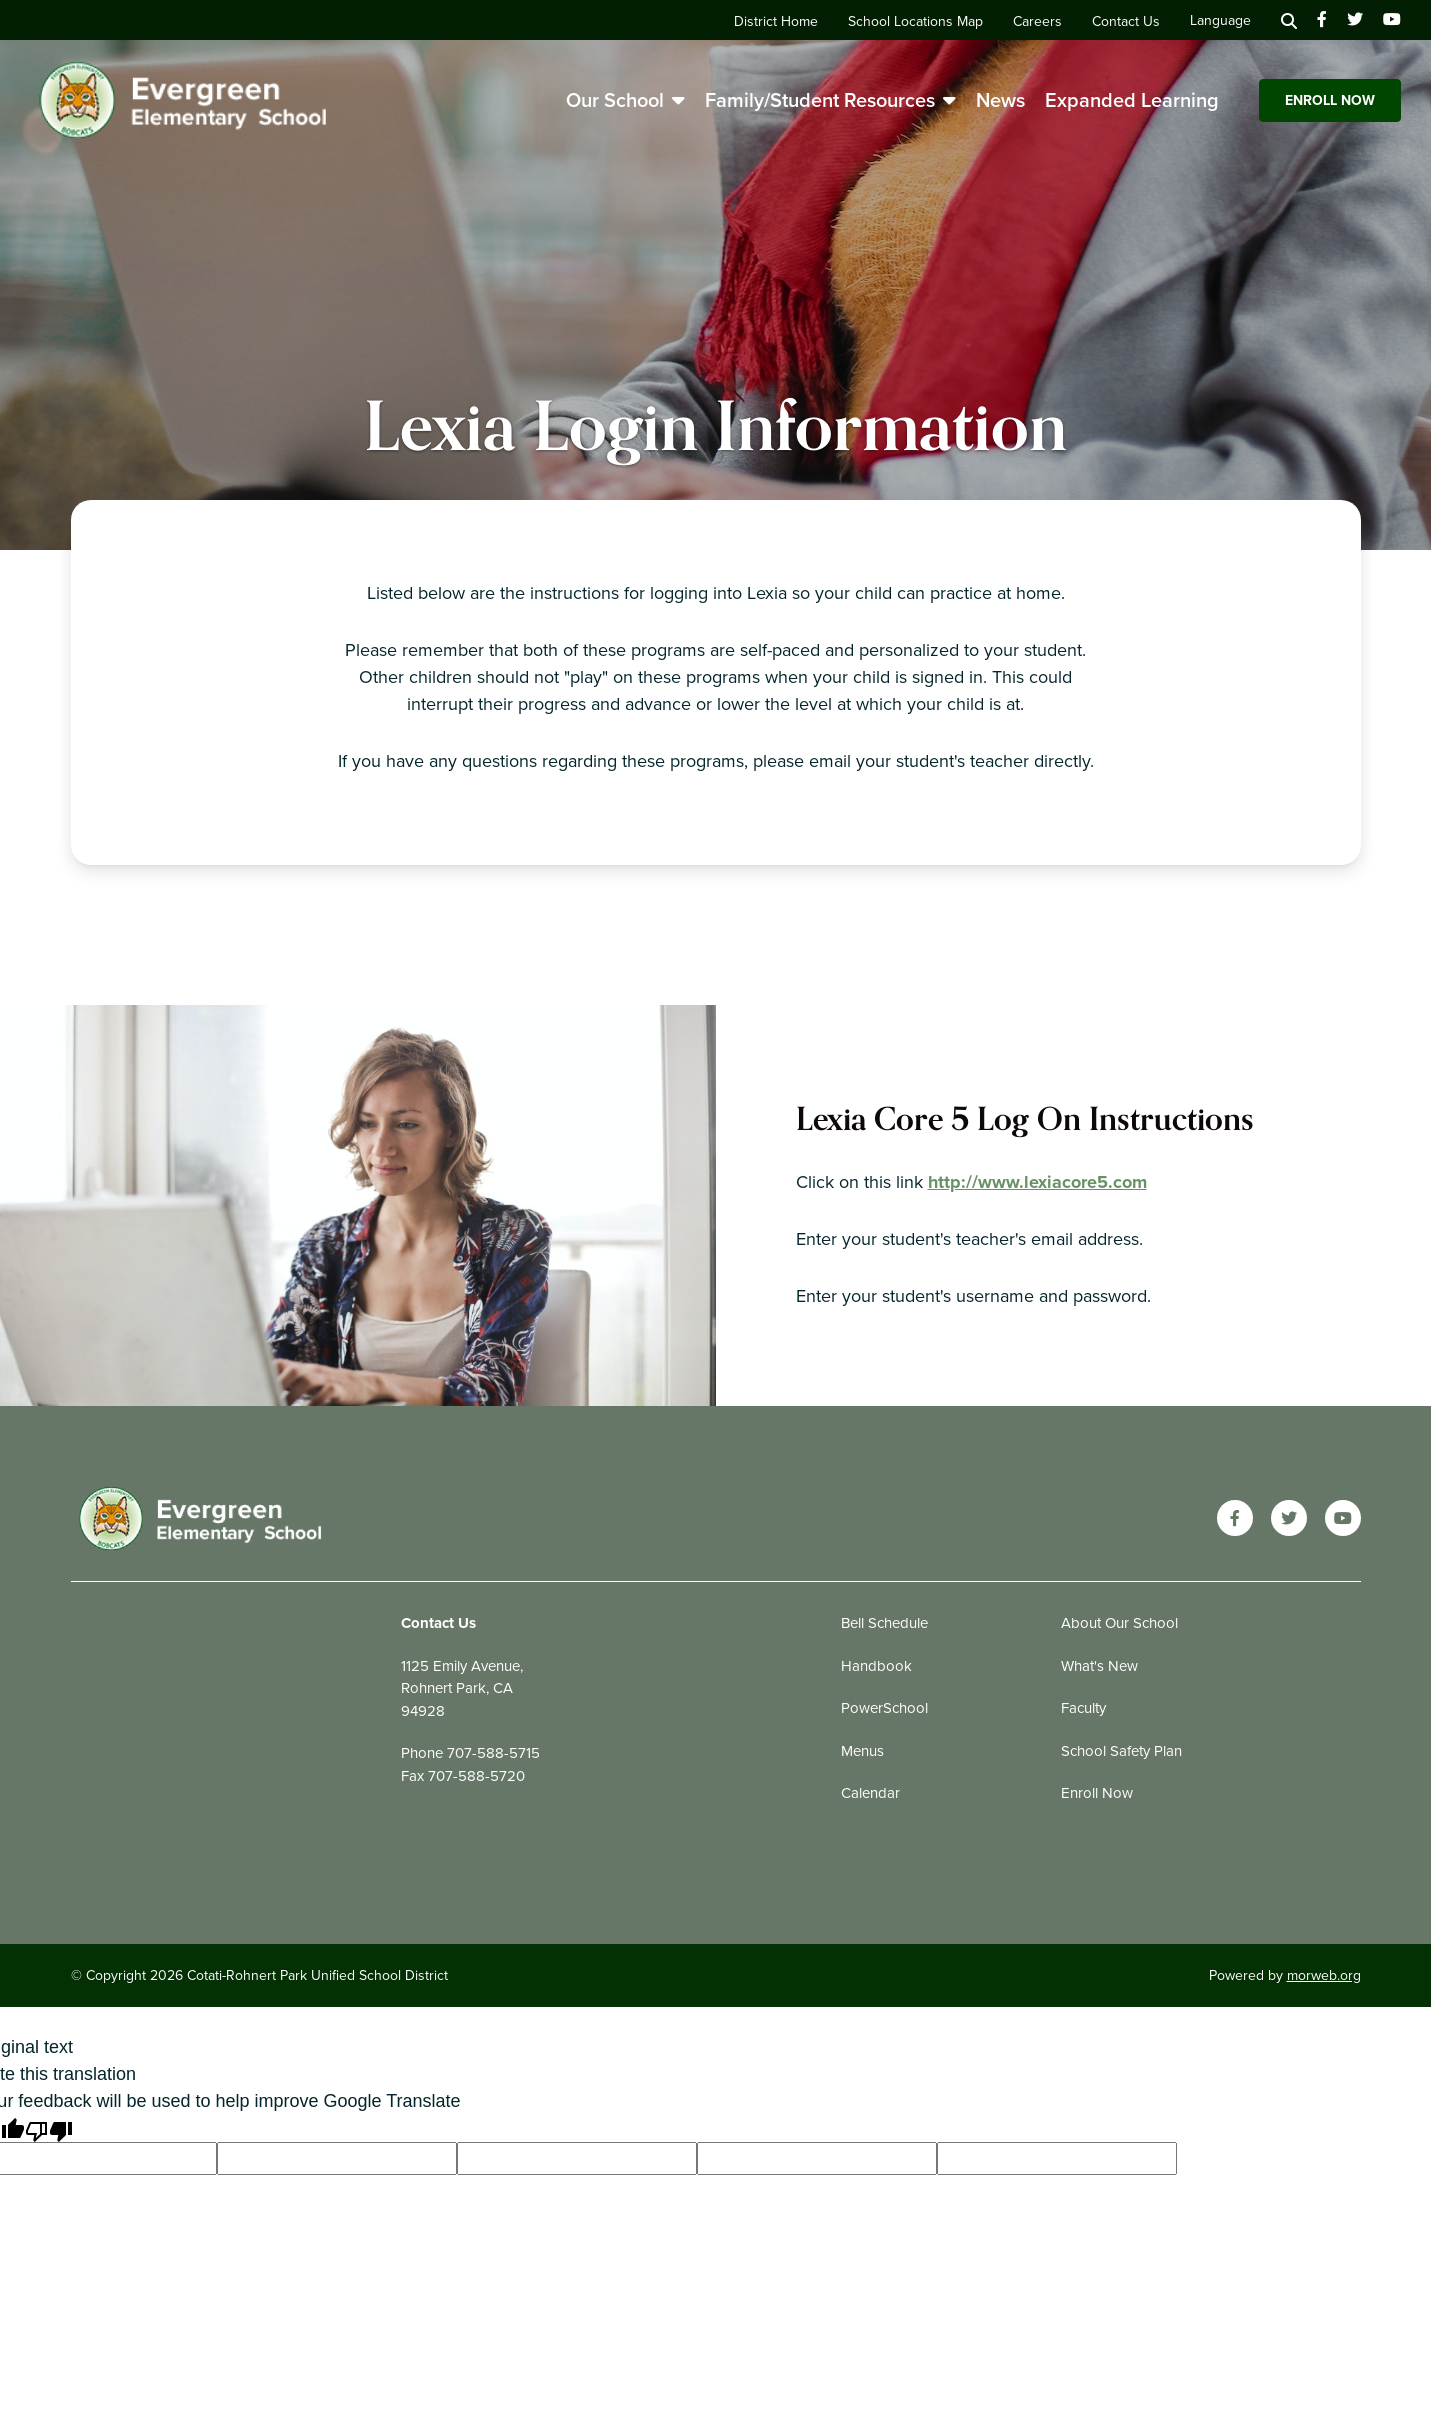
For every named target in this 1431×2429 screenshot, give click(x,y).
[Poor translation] (49, 2128)
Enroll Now (1330, 100)
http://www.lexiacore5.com (1037, 1182)
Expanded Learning (1132, 100)
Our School (625, 100)
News (1000, 100)
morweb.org (1324, 1975)
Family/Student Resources (830, 100)
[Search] (1289, 20)
